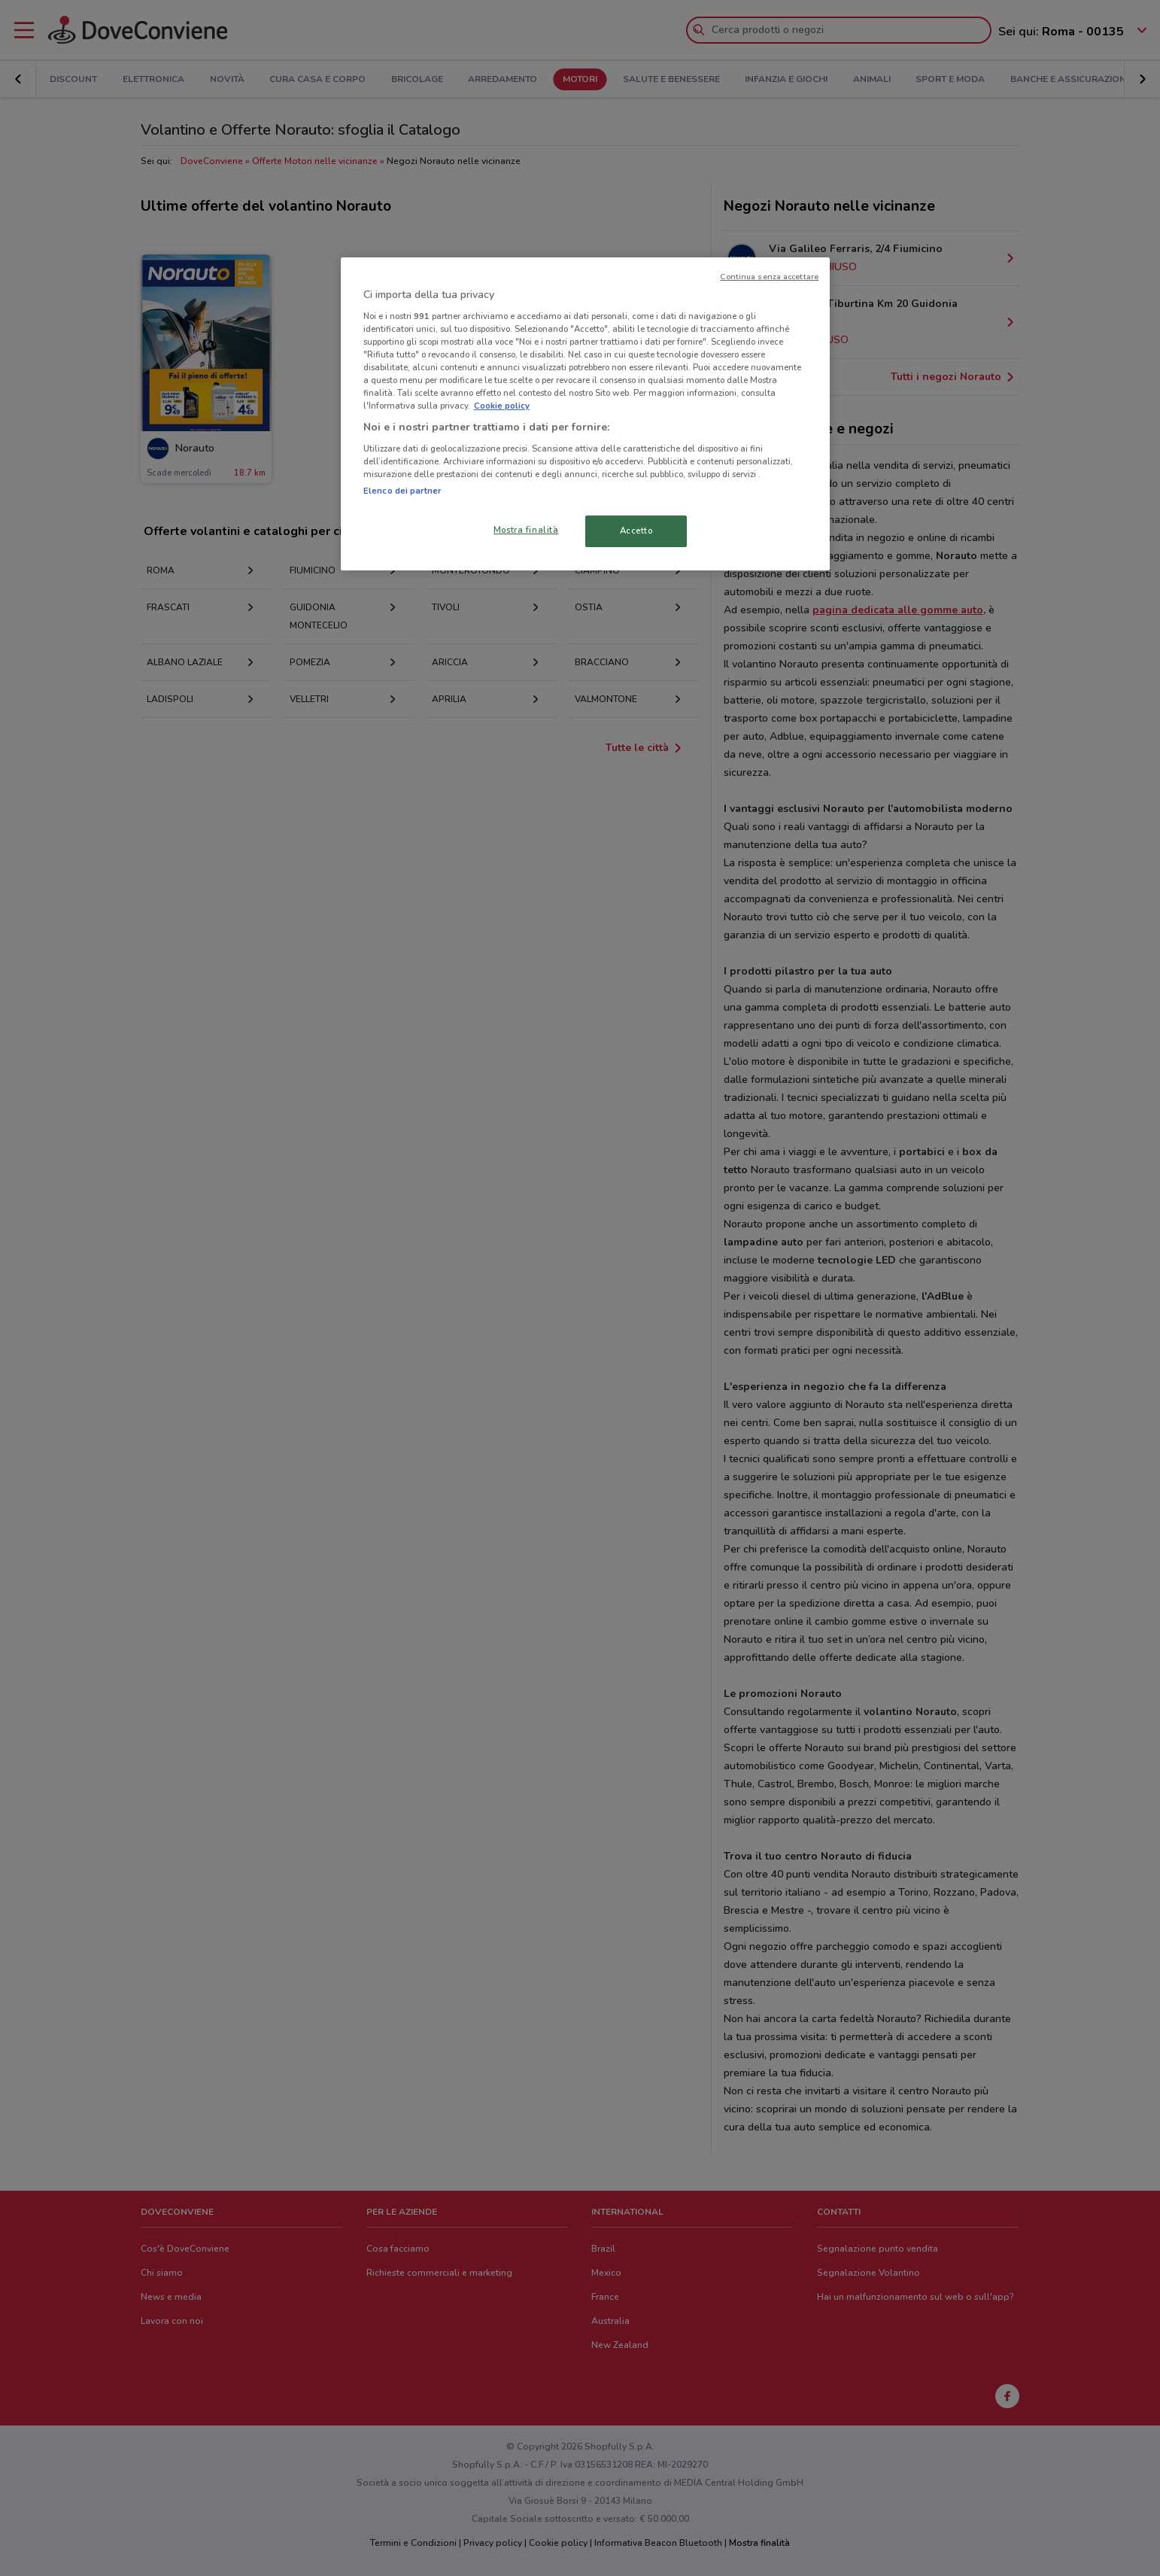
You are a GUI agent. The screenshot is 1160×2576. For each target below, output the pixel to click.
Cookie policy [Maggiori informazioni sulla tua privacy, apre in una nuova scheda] (502, 406)
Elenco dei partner (402, 491)
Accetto (636, 531)
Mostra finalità (526, 530)
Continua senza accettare (769, 276)
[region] (585, 413)
